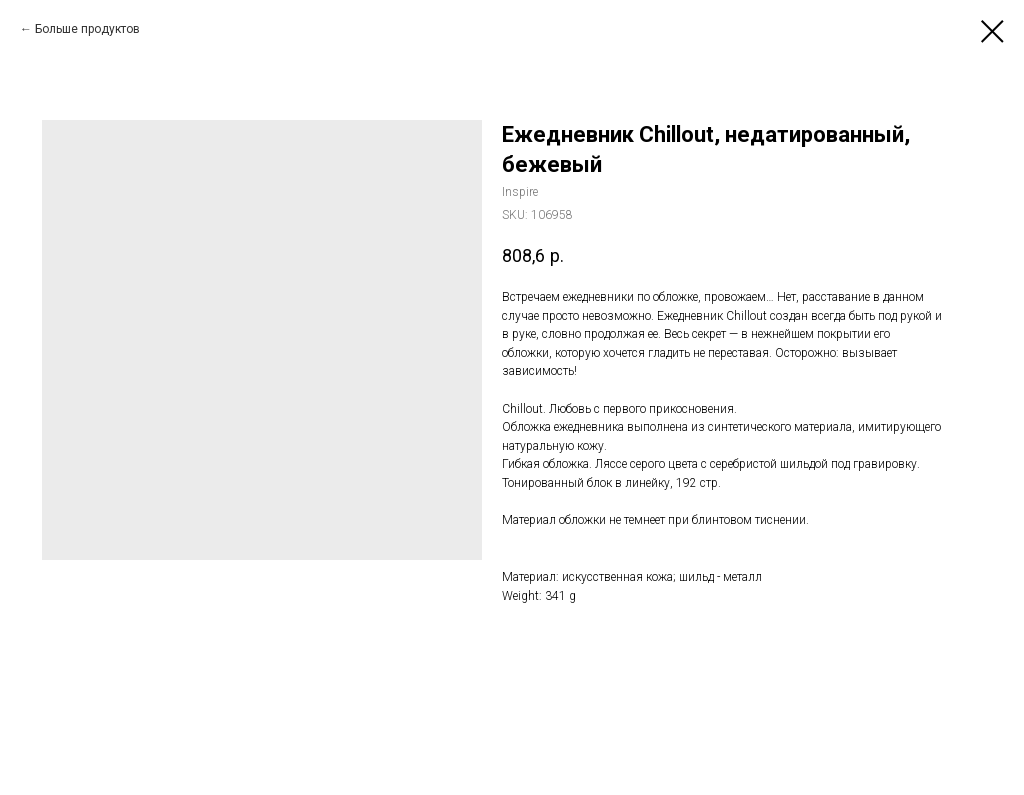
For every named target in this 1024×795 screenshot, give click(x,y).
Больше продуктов (87, 29)
